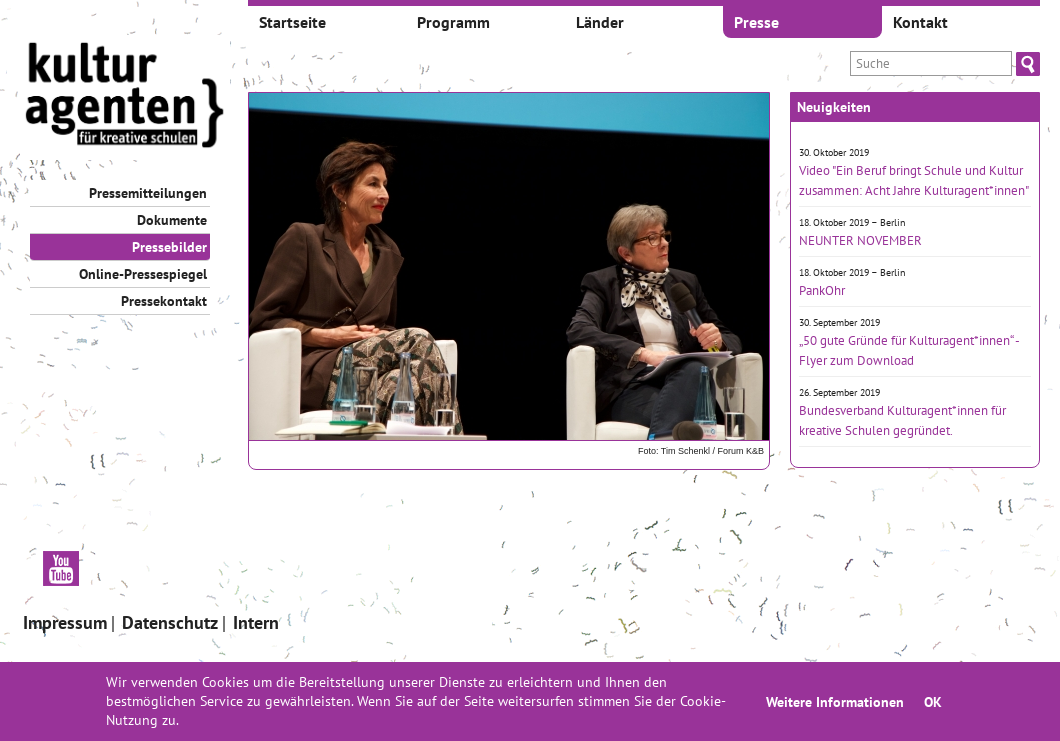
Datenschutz (170, 622)
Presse (756, 22)
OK (933, 701)
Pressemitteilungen (148, 193)
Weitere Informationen (835, 701)
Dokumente (172, 220)
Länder (600, 22)
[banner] (125, 97)
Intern (256, 622)
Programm (453, 22)
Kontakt (920, 22)
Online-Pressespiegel (143, 274)
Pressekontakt (164, 301)
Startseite (292, 22)
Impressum (65, 622)
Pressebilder (169, 247)
